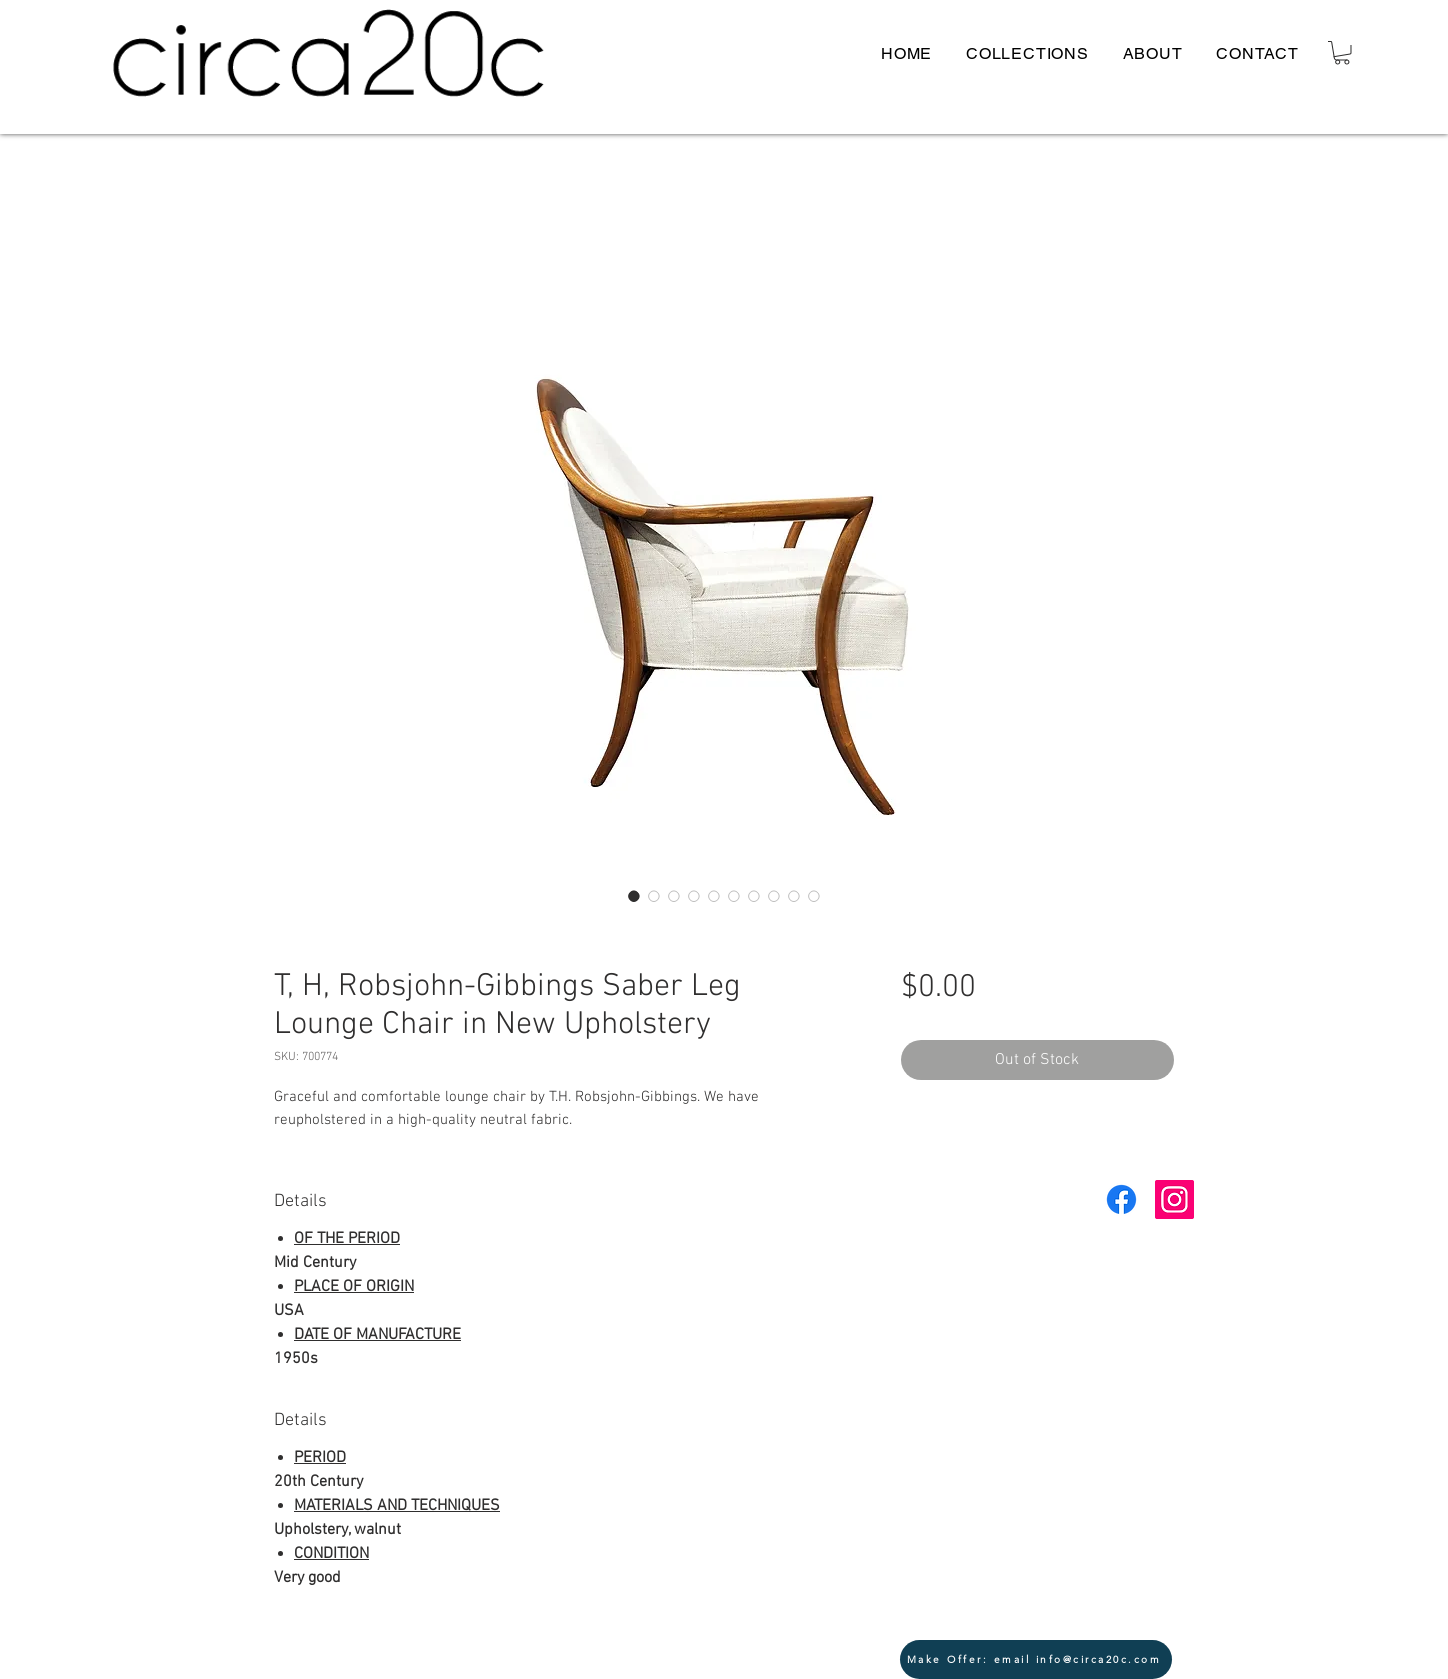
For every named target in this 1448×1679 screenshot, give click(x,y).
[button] (1342, 53)
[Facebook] (1121, 1199)
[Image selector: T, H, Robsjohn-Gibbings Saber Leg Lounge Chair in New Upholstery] (634, 896)
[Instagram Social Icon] (1174, 1199)
